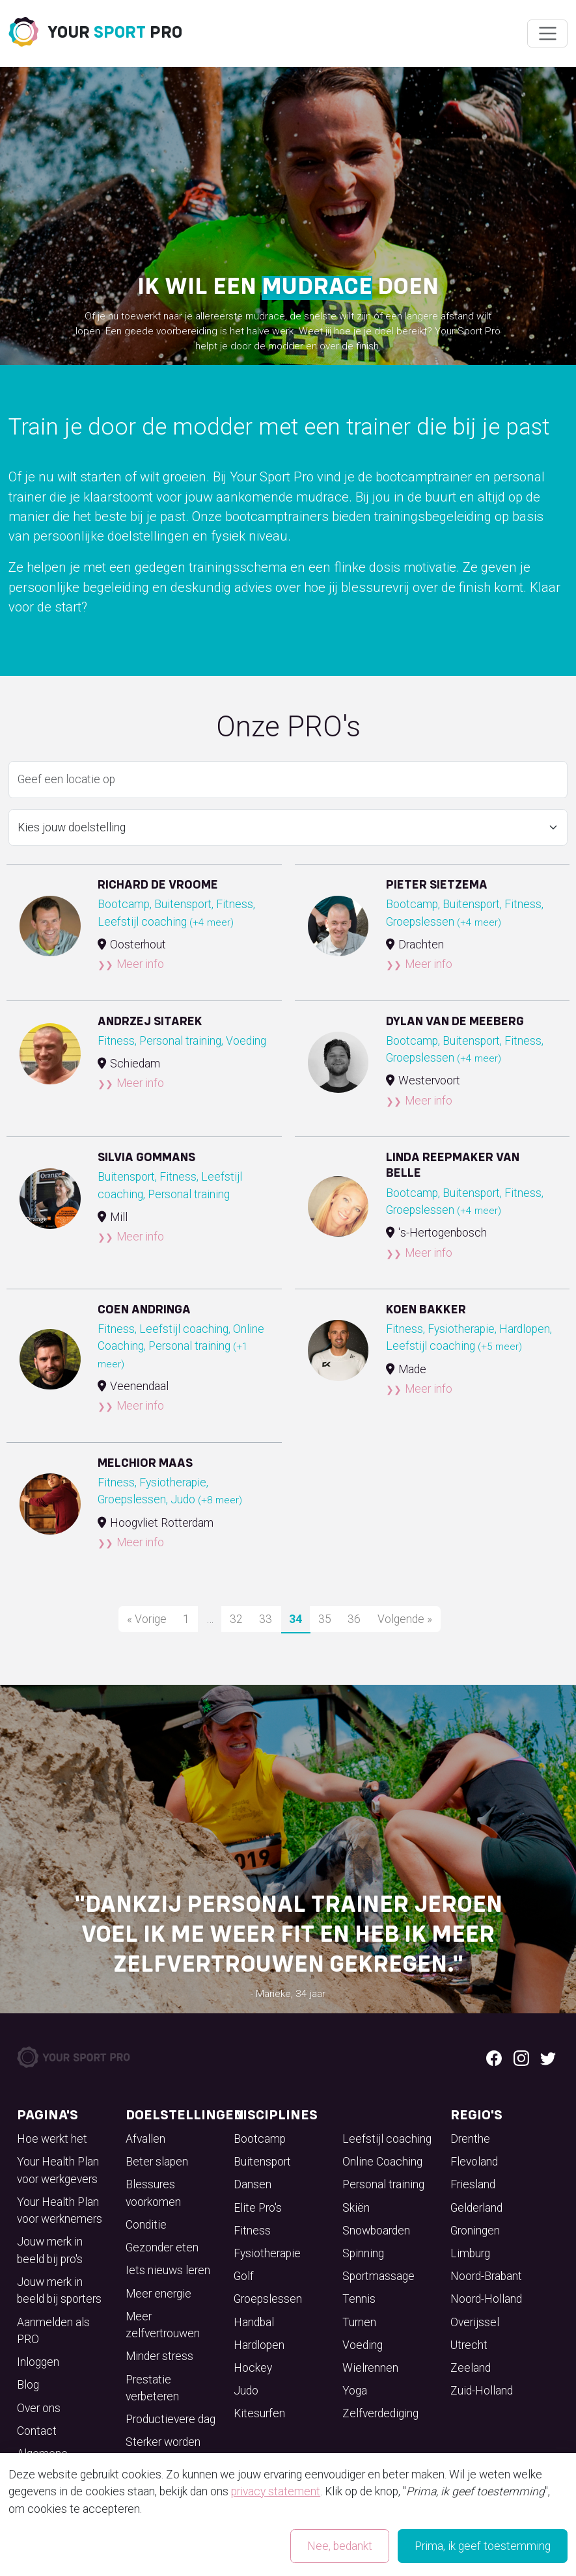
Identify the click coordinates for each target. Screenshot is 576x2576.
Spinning (363, 2253)
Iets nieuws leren (168, 2270)
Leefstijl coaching (387, 2138)
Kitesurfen (259, 2413)
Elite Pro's (258, 2207)
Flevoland (474, 2161)
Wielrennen (370, 2367)
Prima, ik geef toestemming (483, 2546)
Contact (37, 2430)
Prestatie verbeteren (152, 2388)
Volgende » (404, 1619)
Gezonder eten (162, 2247)
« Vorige (147, 1619)
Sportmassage (378, 2276)
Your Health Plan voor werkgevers (58, 2170)
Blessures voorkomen (153, 2193)
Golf (244, 2276)
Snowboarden (376, 2230)
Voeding (362, 2345)
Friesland (472, 2184)
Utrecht (468, 2345)
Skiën (356, 2207)
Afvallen (145, 2138)
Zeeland (470, 2367)
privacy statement (275, 2491)
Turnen (359, 2322)
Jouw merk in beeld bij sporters (59, 2290)
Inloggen (38, 2361)
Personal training (383, 2184)
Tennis (359, 2298)
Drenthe (470, 2138)
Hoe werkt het (52, 2138)
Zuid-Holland (481, 2390)
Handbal (254, 2322)
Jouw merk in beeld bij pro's (50, 2250)
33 (265, 1619)
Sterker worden (163, 2442)
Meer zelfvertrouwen (163, 2325)
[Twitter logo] (548, 2056)
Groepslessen (268, 2298)
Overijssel (474, 2322)
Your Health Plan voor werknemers (59, 2210)
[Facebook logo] (494, 2056)
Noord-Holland (486, 2298)
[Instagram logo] (521, 2056)
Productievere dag (170, 2419)
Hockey (253, 2367)
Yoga (354, 2390)
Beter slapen (157, 2161)
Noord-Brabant (486, 2276)
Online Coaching (382, 2161)
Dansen (252, 2184)
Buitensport (262, 2161)
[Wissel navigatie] (547, 34)
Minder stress (159, 2356)
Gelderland (476, 2207)
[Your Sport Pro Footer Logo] (74, 2056)
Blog (28, 2384)
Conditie (146, 2224)
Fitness (252, 2230)
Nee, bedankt (339, 2546)
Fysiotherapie (267, 2253)
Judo (246, 2390)
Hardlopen (259, 2345)
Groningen (475, 2230)
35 (324, 1619)
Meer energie (158, 2293)
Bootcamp (260, 2138)
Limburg (470, 2253)
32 (236, 1619)
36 (354, 1619)
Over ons (39, 2408)
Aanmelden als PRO (53, 2331)
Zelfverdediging (380, 2413)
